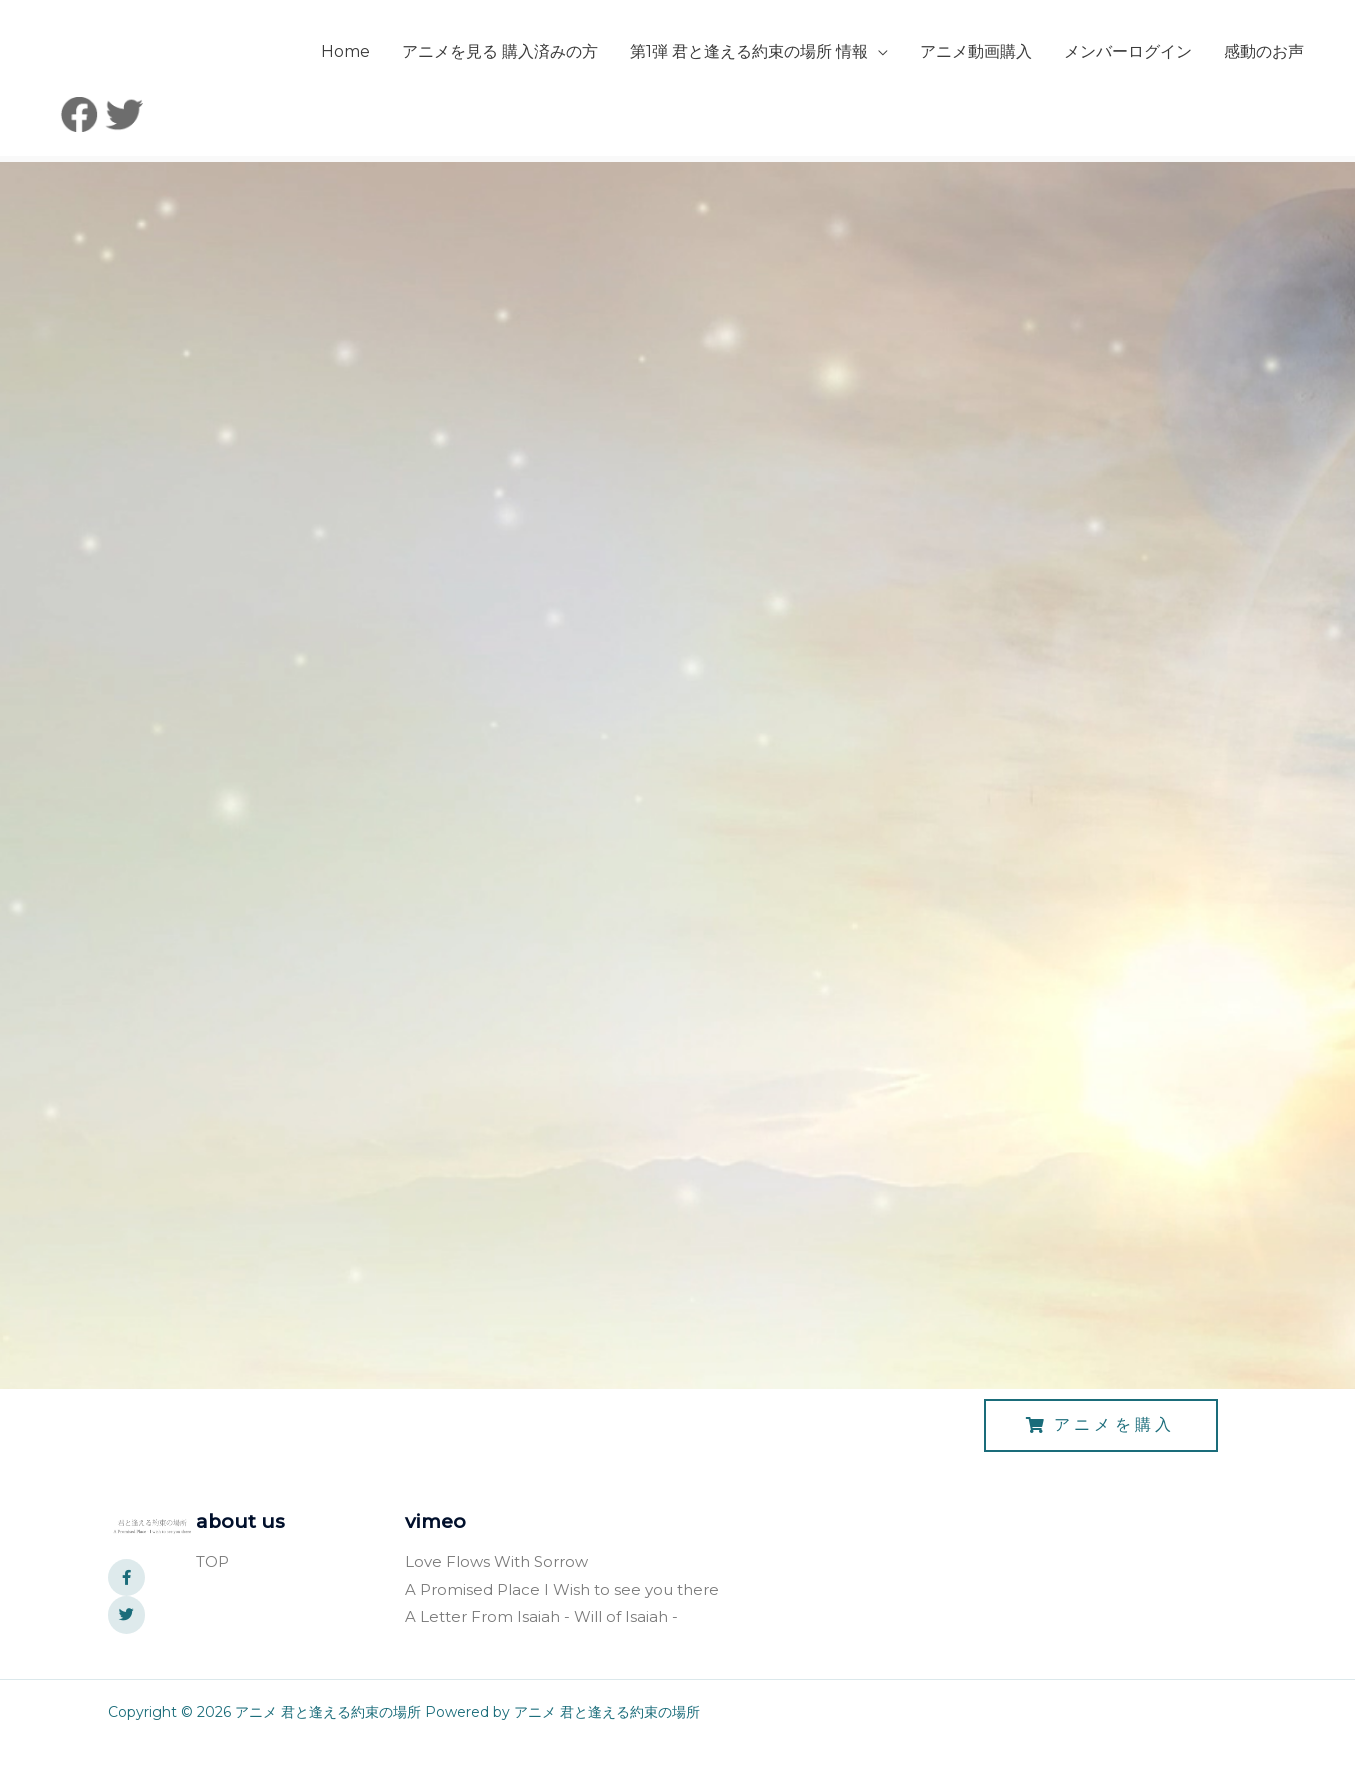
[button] (1100, 1448)
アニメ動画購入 (852, 130)
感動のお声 (1140, 130)
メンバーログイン (1004, 130)
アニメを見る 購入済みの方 (376, 130)
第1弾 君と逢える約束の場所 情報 (625, 130)
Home (221, 130)
